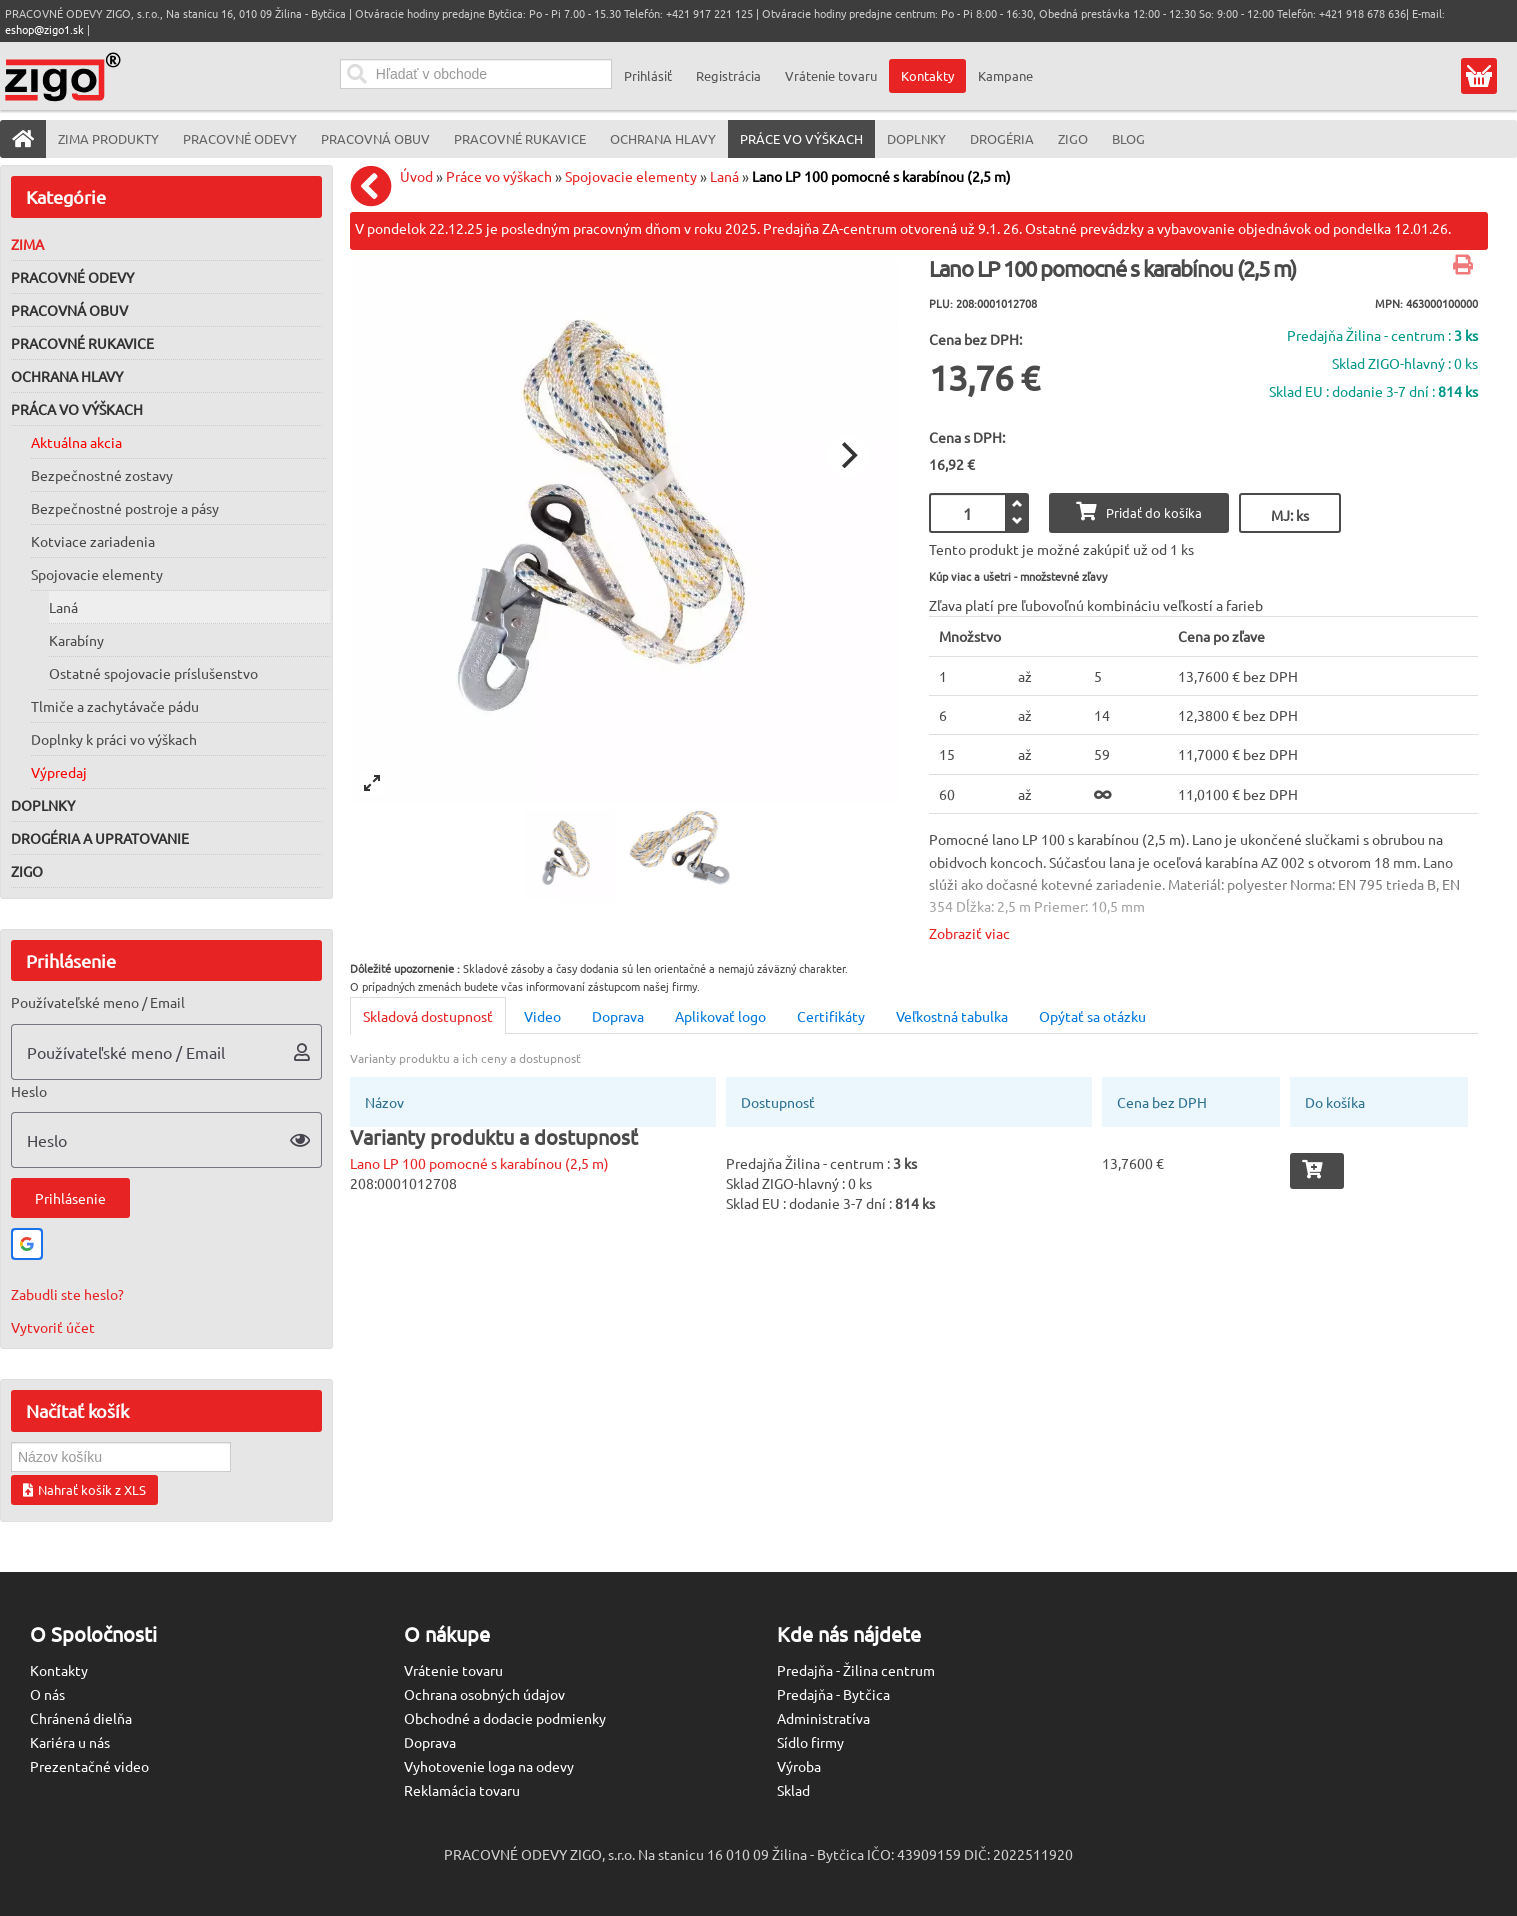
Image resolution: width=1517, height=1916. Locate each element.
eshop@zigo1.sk (44, 29)
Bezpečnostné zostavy (102, 475)
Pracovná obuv (69, 310)
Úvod (416, 176)
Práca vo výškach (77, 409)
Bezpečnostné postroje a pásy (125, 508)
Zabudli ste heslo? (67, 1294)
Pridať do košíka (1139, 511)
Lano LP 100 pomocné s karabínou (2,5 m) (881, 176)
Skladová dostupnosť (428, 1016)
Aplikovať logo (720, 1016)
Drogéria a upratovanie (100, 838)
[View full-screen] (372, 783)
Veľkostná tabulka (952, 1016)
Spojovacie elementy (97, 574)
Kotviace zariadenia (93, 541)
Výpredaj (59, 772)
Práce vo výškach (499, 176)
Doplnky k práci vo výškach (114, 739)
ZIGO (27, 871)
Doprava (618, 1016)
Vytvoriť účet (53, 1327)
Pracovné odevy (72, 277)
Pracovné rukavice (82, 343)
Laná (63, 607)
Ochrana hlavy (67, 376)
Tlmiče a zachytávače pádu (115, 706)
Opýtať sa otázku (1092, 1016)
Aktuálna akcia (76, 442)
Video (542, 1016)
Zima (27, 244)
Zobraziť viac (969, 933)
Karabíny (76, 640)
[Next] (848, 455)
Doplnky (43, 805)
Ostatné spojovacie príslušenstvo (153, 673)
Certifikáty (831, 1016)
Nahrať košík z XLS (84, 1489)
